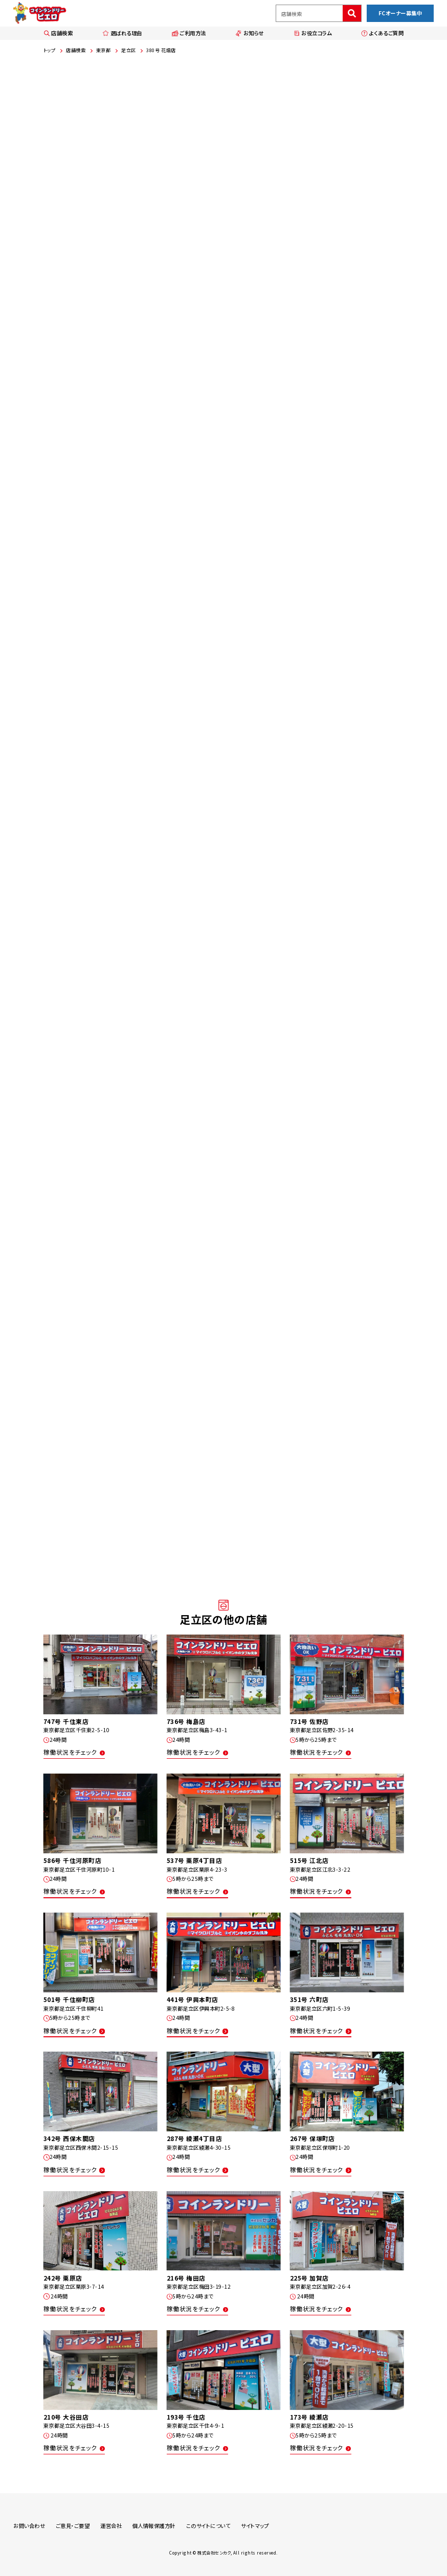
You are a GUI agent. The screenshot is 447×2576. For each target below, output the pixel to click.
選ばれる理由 (122, 33)
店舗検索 (58, 33)
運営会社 (111, 2525)
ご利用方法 (189, 33)
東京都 (103, 50)
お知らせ (249, 33)
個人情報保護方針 (153, 2525)
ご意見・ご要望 (73, 2525)
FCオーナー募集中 (400, 13)
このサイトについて (208, 2525)
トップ (49, 50)
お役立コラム (313, 33)
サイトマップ (255, 2525)
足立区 (128, 50)
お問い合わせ (29, 2525)
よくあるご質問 (382, 33)
